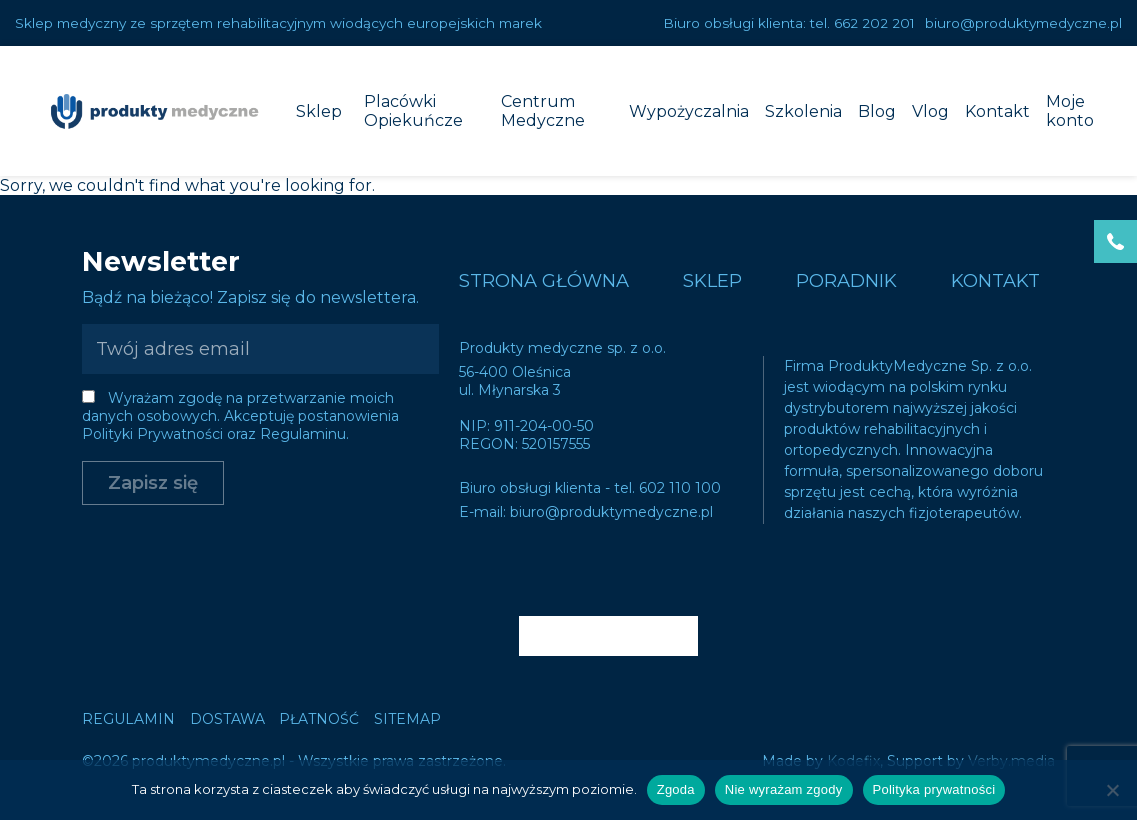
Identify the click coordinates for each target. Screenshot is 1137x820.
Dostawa (227, 719)
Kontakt (997, 111)
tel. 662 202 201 (862, 23)
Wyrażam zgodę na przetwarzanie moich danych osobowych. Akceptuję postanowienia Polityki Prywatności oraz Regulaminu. (240, 416)
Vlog (930, 111)
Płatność (319, 719)
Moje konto (1070, 111)
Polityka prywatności (934, 789)
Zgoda (676, 789)
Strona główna (544, 280)
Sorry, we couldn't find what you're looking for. (568, 410)
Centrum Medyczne (543, 111)
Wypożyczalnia (689, 111)
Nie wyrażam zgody (784, 789)
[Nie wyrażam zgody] (1112, 790)
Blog (877, 111)
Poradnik (846, 280)
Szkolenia (803, 111)
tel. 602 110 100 (667, 488)
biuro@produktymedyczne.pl (1023, 23)
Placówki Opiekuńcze (413, 111)
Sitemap (407, 719)
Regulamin (128, 719)
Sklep (319, 111)
